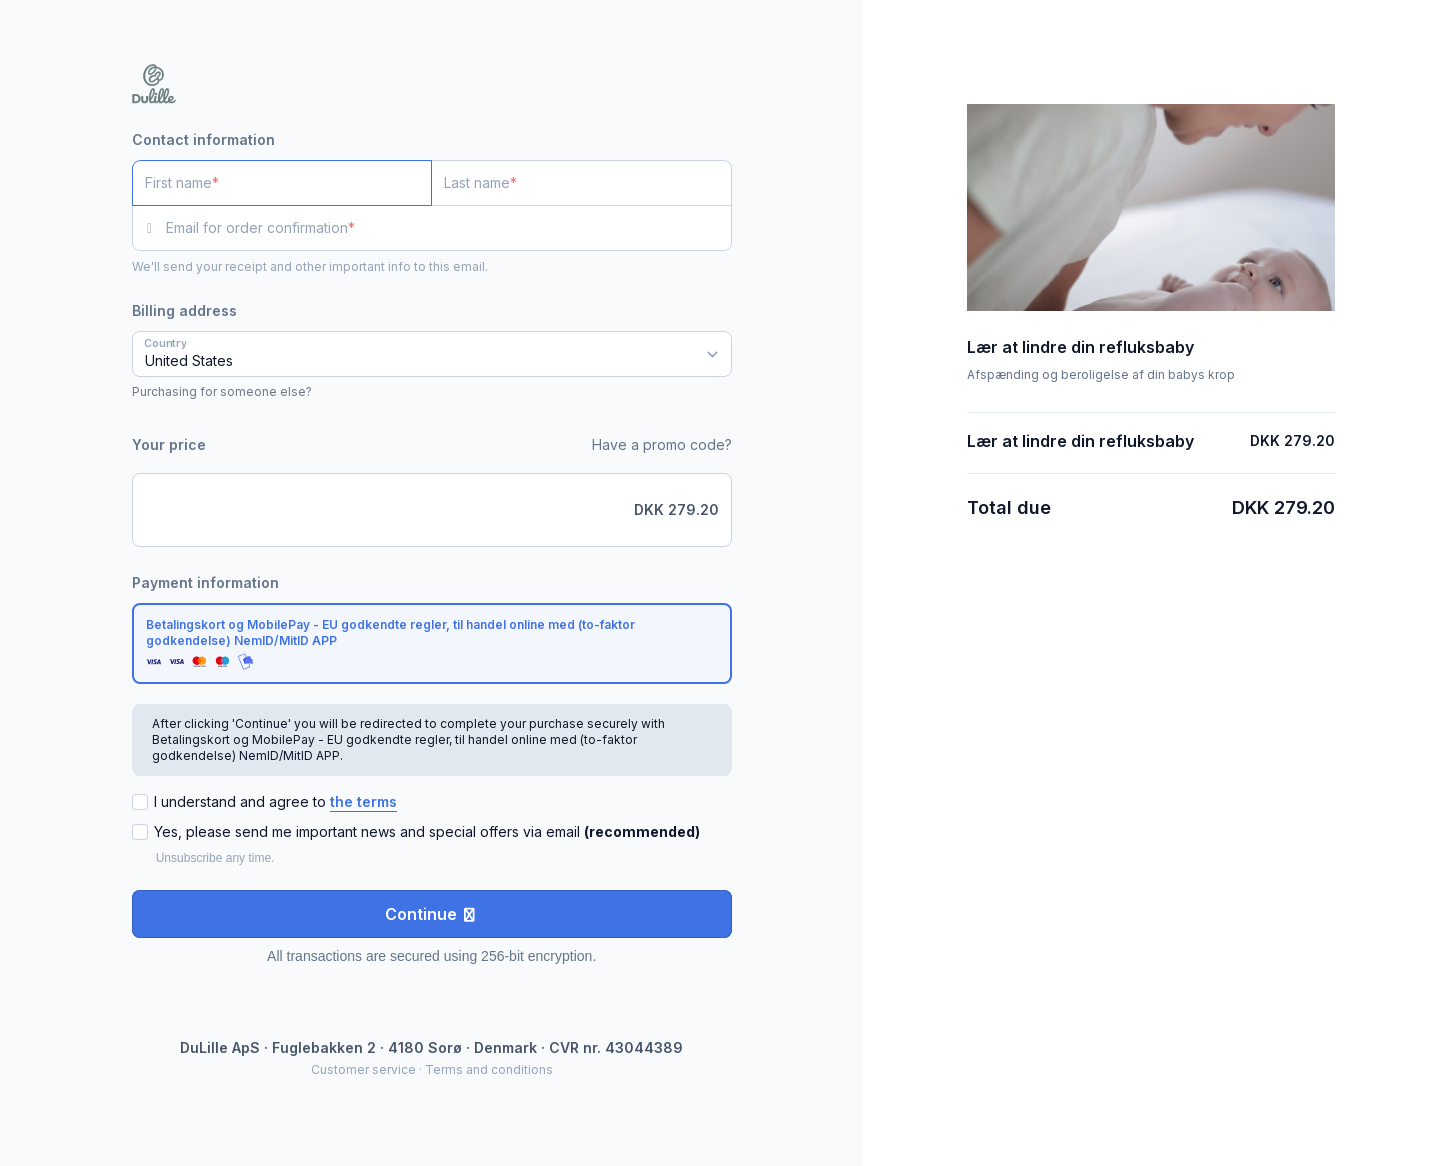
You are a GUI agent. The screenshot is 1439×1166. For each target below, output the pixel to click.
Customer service (363, 1069)
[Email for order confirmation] (448, 228)
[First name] (282, 183)
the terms (363, 801)
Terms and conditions (489, 1069)
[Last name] (581, 183)
